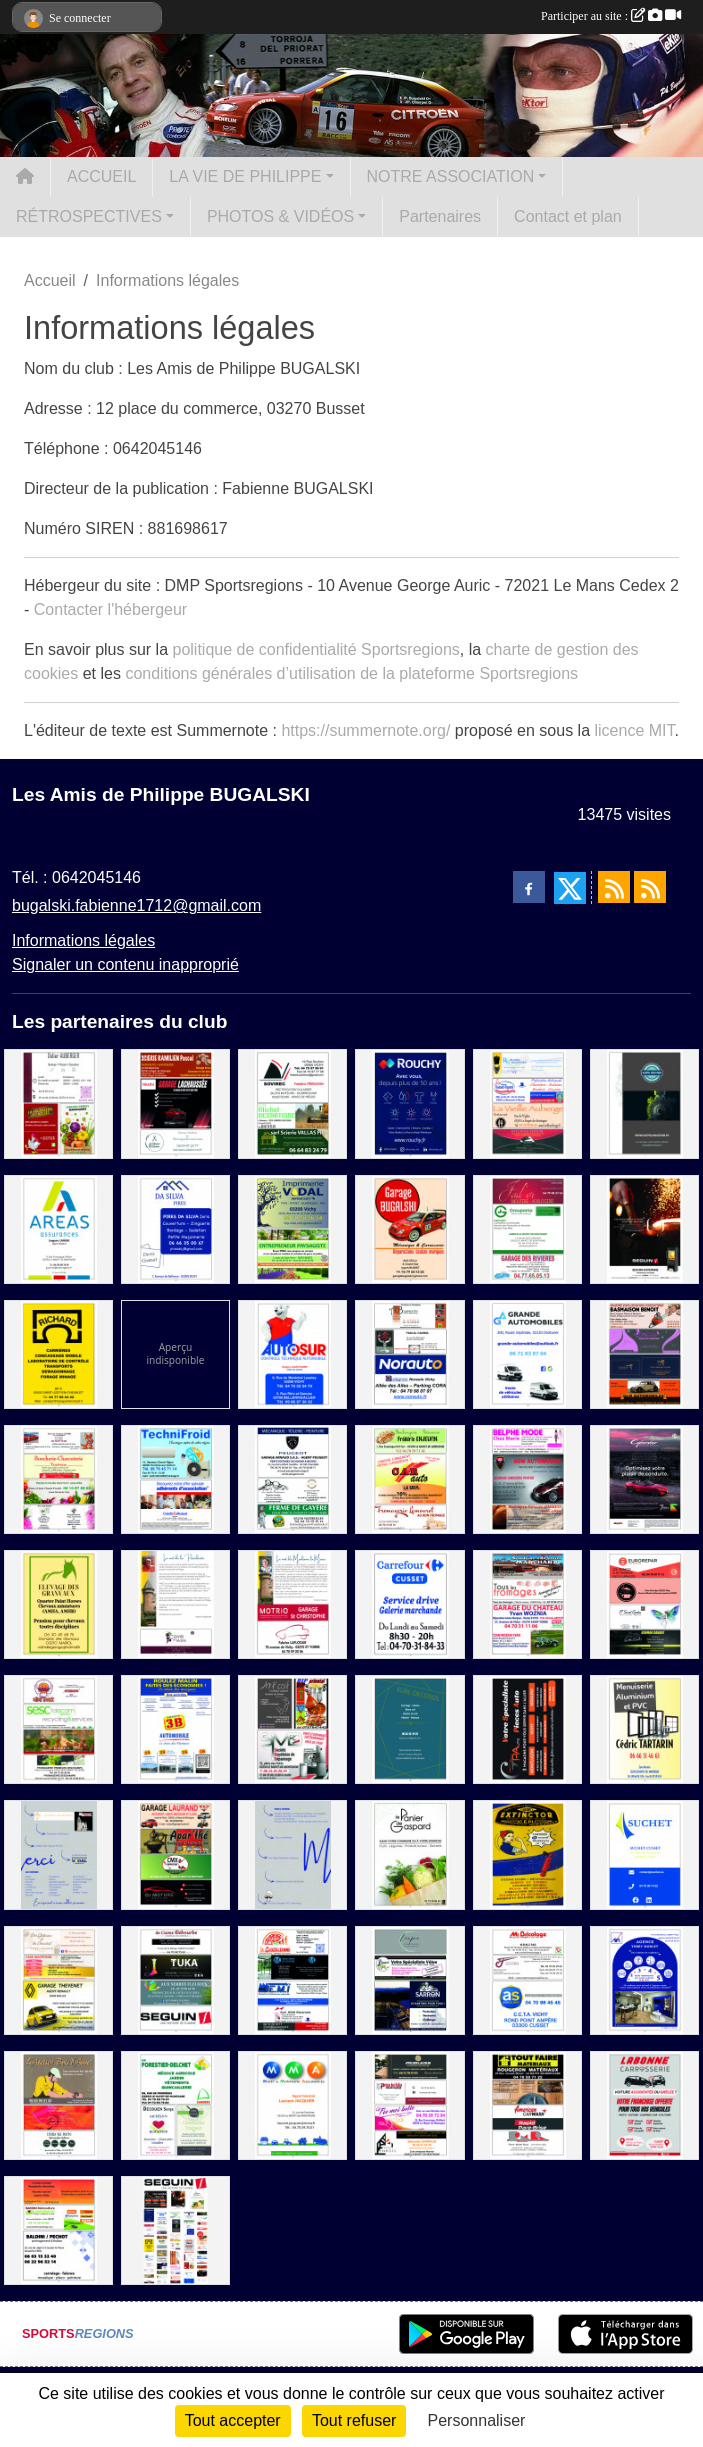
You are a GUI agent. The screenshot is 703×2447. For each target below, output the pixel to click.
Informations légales (83, 940)
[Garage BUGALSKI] (409, 1227)
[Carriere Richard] (58, 1353)
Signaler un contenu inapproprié (125, 964)
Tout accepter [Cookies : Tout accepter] (233, 2420)
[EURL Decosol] (409, 1728)
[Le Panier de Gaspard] (409, 1853)
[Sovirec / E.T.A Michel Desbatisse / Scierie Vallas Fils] (292, 1102)
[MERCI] (292, 1853)
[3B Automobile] (175, 1728)
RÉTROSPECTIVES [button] (89, 216)
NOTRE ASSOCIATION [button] (451, 176)
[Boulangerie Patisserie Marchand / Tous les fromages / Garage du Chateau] (527, 1603)
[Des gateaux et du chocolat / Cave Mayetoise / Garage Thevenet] (58, 1978)
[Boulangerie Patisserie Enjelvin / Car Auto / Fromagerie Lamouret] (409, 1478)
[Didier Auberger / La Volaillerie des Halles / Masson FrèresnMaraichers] (58, 1102)
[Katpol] (644, 1102)
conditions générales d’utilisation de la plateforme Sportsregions (351, 673)
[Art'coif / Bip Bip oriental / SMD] (292, 1728)
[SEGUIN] (644, 1227)
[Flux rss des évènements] (650, 887)
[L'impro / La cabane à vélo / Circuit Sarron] (409, 1978)
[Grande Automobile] (527, 1353)
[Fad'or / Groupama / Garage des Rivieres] (527, 1227)
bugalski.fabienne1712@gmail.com (136, 905)
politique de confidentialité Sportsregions (316, 649)
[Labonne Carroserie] (644, 2104)
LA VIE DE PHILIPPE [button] (245, 176)
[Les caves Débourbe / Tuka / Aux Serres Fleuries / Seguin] (175, 1978)
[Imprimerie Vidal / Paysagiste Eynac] (292, 1227)
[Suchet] (644, 1853)
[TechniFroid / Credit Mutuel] (175, 1478)
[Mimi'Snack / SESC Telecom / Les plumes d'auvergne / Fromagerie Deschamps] (58, 1728)
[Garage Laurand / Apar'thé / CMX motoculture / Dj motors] (175, 1853)
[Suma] (644, 1478)
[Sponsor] (175, 2229)
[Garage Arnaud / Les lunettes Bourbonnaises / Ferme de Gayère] (292, 1478)
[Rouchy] (409, 1102)
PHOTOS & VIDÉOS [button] (280, 216)
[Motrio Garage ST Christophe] (292, 1603)
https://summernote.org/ (365, 730)
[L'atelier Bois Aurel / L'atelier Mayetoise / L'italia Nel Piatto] (58, 2104)
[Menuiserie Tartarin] (644, 1728)
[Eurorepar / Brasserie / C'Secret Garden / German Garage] (644, 1603)
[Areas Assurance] (58, 1227)
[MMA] (292, 2104)
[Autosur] (292, 1353)
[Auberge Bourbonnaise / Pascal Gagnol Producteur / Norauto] (409, 1353)
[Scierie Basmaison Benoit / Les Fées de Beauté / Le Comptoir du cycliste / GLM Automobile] (644, 1353)
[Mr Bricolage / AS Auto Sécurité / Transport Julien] (527, 1978)
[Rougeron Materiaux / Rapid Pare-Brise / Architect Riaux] (527, 2104)
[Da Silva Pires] (175, 1227)
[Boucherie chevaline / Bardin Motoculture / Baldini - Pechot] (58, 2229)
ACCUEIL (101, 176)
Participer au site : (611, 16)
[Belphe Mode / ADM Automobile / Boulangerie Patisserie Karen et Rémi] (527, 1478)
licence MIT (634, 730)
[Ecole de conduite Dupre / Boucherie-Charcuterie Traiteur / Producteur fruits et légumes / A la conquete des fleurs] (58, 1478)
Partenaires (440, 216)
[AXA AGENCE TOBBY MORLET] (644, 1978)
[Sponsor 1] (175, 1353)
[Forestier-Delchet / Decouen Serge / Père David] (175, 2104)
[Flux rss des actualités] (614, 887)
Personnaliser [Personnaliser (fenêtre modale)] (477, 2420)
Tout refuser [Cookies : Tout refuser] (354, 2420)
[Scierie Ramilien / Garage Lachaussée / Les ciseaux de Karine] (175, 1102)
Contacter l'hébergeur (110, 609)
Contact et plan (568, 216)
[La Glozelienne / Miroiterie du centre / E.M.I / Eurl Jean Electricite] (292, 1978)
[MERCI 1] (58, 1853)
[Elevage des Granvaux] (58, 1603)
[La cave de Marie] (175, 1603)
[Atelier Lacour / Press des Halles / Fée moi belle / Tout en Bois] (409, 2104)
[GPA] (527, 1728)
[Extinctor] (527, 1853)
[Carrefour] (409, 1603)
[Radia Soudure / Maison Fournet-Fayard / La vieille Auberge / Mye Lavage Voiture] (527, 1102)
